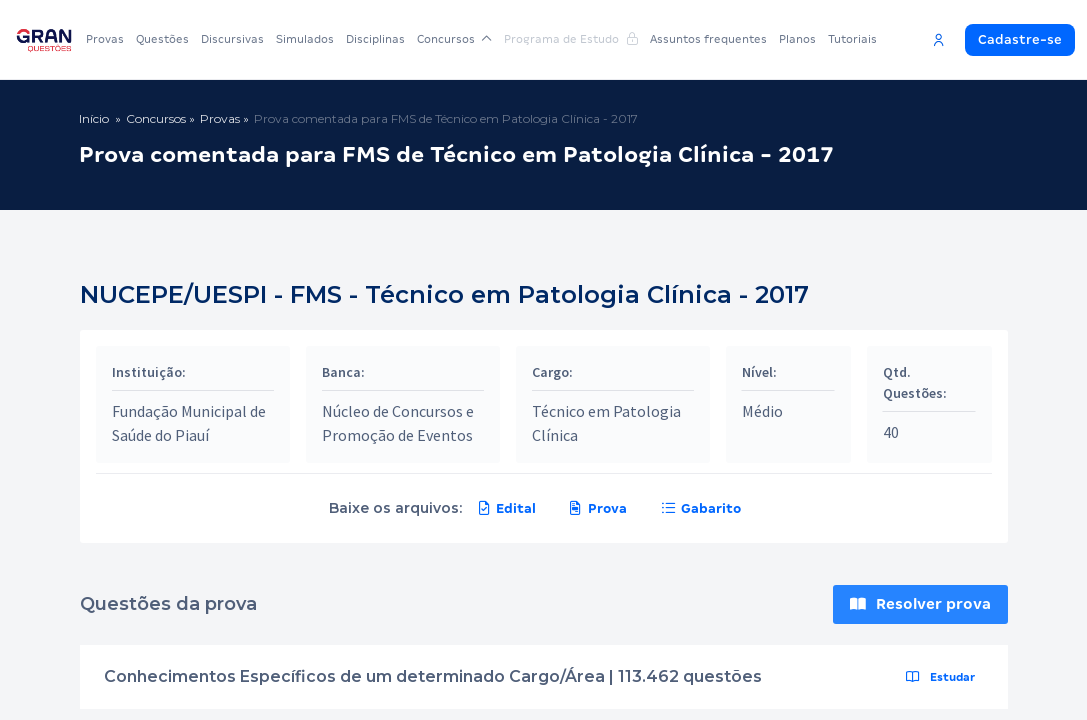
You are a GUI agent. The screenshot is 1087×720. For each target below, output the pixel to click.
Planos (797, 39)
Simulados (305, 39)
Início (94, 118)
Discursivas (232, 39)
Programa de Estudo (571, 39)
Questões (162, 39)
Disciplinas (375, 39)
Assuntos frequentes (708, 39)
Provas (105, 39)
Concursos (454, 39)
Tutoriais (852, 39)
